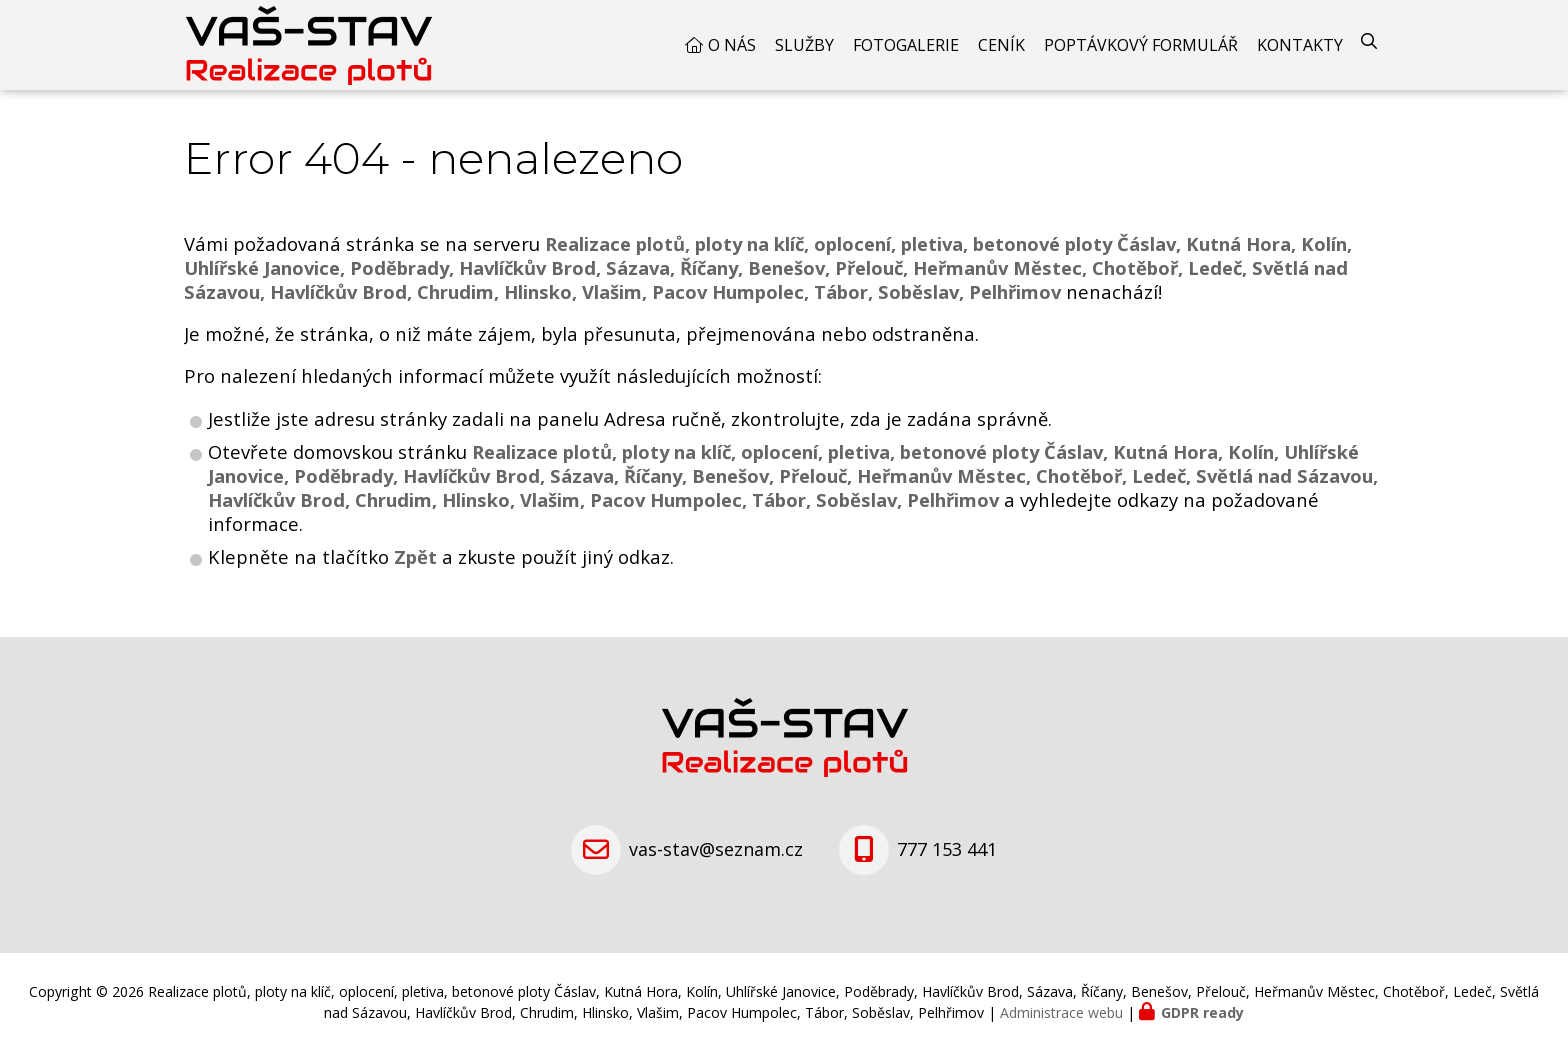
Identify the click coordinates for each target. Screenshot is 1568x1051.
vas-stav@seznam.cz (716, 849)
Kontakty (1300, 45)
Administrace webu (1061, 1012)
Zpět (415, 556)
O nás (732, 45)
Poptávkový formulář (1141, 45)
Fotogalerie (906, 45)
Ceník (1001, 45)
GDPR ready (1202, 1012)
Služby (804, 45)
